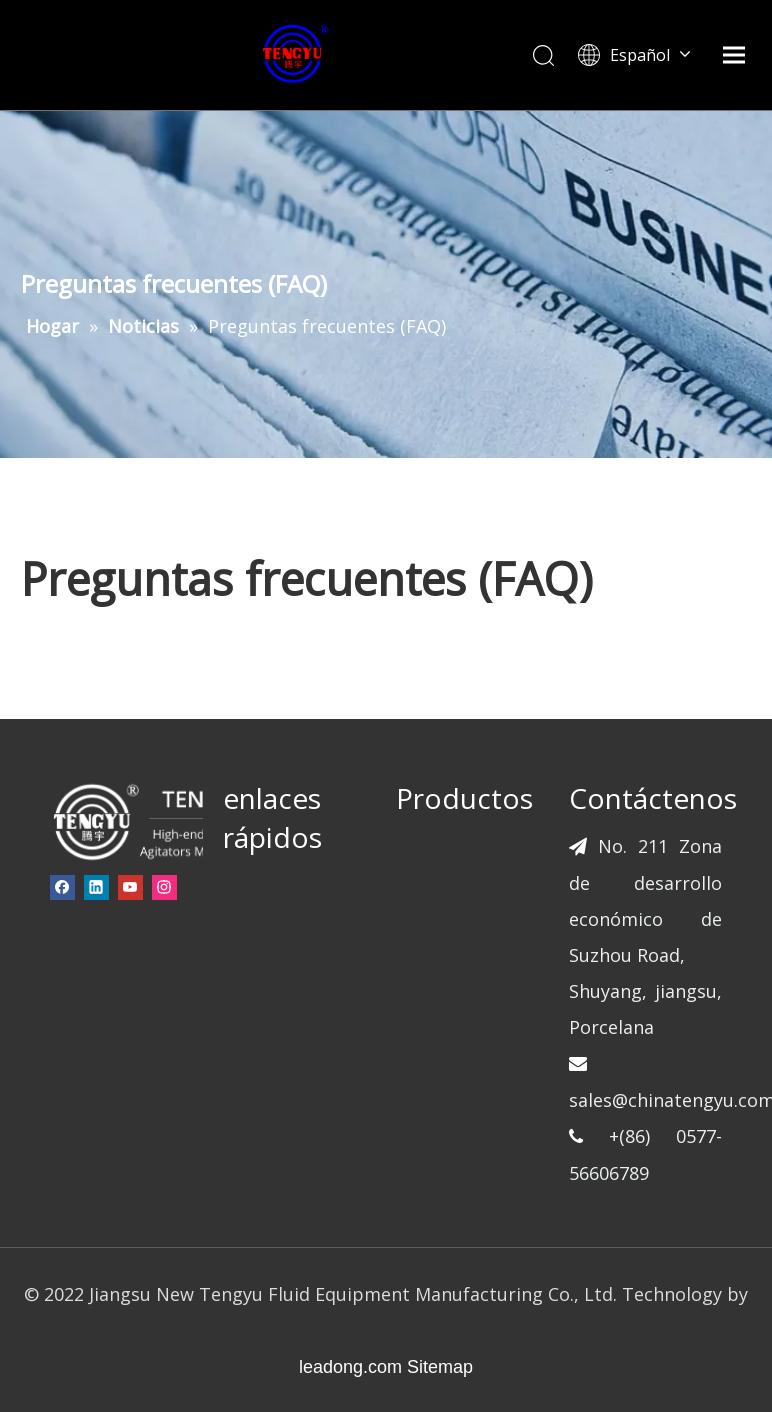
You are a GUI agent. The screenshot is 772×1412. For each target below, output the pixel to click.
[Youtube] (130, 887)
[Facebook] (62, 887)
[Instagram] (164, 887)
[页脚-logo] (161, 821)
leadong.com (350, 1367)
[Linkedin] (96, 887)
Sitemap (440, 1367)
